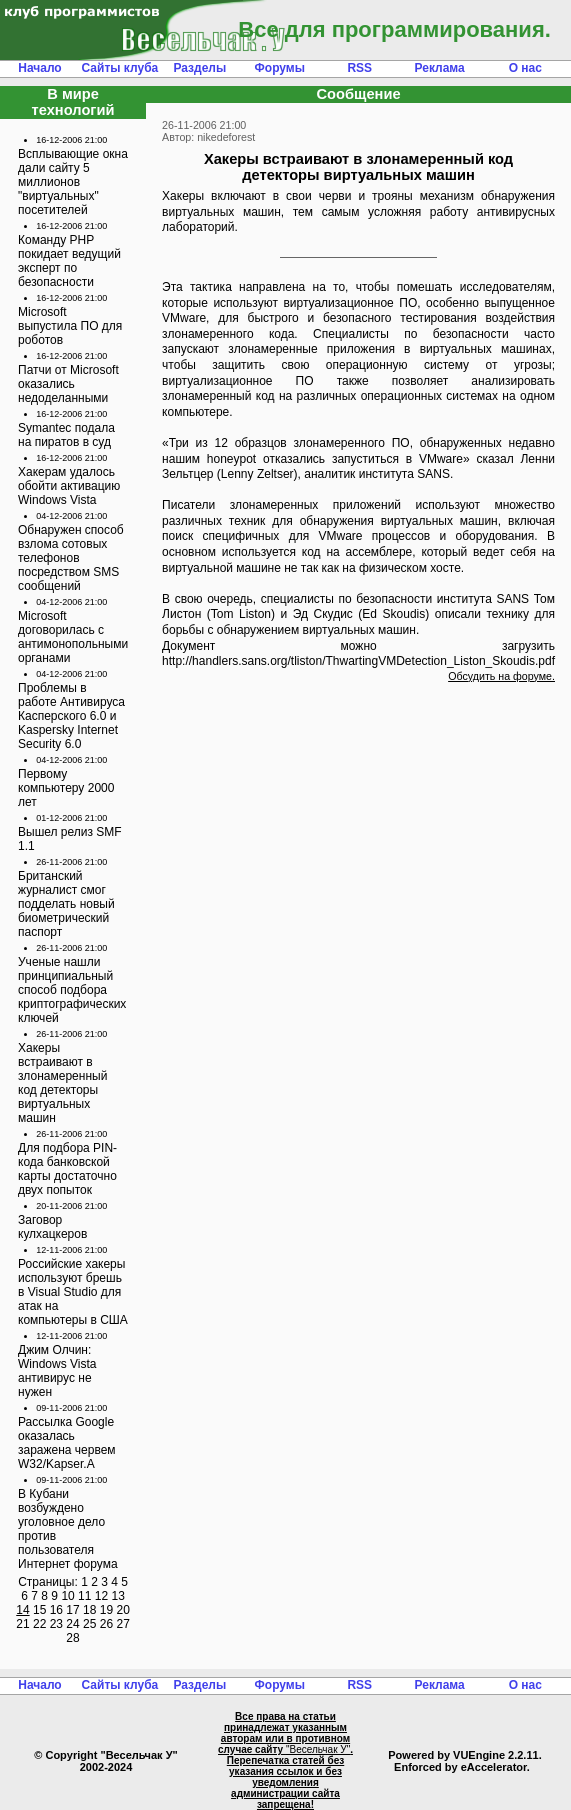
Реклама (440, 68)
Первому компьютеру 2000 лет (66, 788)
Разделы (199, 68)
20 (122, 1610)
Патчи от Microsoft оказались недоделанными (68, 384)
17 (72, 1610)
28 (72, 1638)
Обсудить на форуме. (501, 676)
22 (39, 1624)
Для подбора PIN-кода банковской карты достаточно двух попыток (67, 1169)
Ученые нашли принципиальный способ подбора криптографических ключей (72, 990)
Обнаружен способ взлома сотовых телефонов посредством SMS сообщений (71, 558)
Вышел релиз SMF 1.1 (70, 839)
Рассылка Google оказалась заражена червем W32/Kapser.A (67, 1443)
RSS (359, 68)
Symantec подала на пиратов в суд (66, 435)
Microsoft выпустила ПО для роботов (70, 326)
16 (56, 1610)
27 (122, 1624)
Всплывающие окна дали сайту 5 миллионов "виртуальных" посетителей (73, 182)
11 (84, 1596)
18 (89, 1610)
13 (117, 1596)
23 (56, 1624)
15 (39, 1610)
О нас (525, 68)
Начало (39, 68)
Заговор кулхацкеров (52, 1227)
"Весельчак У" (318, 1749)
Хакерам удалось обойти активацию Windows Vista (69, 486)
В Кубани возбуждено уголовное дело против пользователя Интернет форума (68, 1529)
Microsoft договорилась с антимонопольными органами (73, 637)
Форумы (280, 68)
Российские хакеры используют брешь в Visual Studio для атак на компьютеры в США (73, 1292)
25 (89, 1624)
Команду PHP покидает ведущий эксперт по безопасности (69, 261)
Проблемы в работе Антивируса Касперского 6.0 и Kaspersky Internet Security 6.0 (71, 716)
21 (22, 1624)
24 (72, 1624)
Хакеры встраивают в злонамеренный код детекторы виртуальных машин (62, 1083)
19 (106, 1610)
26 (106, 1624)
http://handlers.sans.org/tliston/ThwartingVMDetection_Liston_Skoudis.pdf (358, 661)
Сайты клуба (120, 68)
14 (22, 1610)
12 (101, 1596)
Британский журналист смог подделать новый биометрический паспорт (66, 904)
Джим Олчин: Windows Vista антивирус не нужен (57, 1371)
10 (67, 1596)
